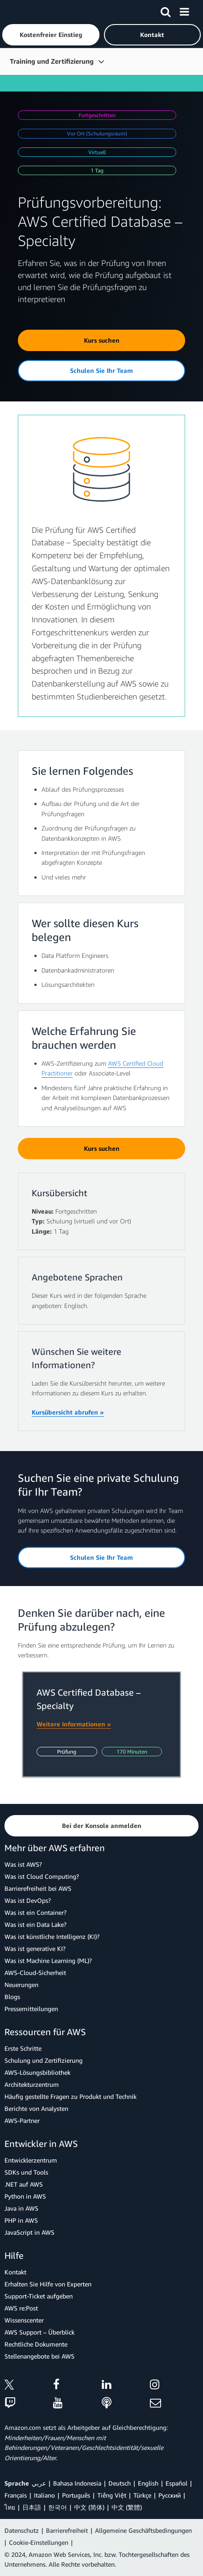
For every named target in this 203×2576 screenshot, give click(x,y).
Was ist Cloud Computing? (41, 1876)
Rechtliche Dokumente (35, 2344)
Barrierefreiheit (67, 2530)
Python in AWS (25, 2196)
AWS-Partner (22, 2120)
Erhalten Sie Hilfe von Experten (47, 2284)
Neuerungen (21, 1984)
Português (76, 2495)
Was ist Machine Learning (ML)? (48, 1960)
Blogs (12, 1996)
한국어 (57, 2507)
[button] (50, 34)
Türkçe (142, 2495)
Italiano (44, 2495)
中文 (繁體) (127, 2507)
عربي (39, 2483)
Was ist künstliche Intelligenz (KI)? (51, 1936)
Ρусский (169, 2495)
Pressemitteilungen (31, 2008)
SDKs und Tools (26, 2172)
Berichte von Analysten (36, 2108)
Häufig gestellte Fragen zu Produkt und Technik (70, 2096)
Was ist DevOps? (27, 1900)
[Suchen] (165, 10)
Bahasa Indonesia (77, 2483)
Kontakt (15, 2272)
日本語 (31, 2507)
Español (176, 2483)
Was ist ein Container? (35, 1912)
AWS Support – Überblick (39, 2332)
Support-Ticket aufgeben (38, 2296)
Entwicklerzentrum (30, 2160)
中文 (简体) (89, 2507)
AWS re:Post (21, 2308)
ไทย (9, 2507)
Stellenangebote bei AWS (39, 2356)
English (148, 2483)
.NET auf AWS (23, 2184)
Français (15, 2495)
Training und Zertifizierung (52, 61)
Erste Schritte (22, 2048)
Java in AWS (21, 2208)
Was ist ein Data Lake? (35, 1924)
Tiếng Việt (111, 2495)
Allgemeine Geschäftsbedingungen (143, 2530)
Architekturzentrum (31, 2084)
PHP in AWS (21, 2220)
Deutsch (119, 2483)
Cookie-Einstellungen (38, 2542)
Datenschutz (21, 2530)
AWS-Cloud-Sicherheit (35, 1972)
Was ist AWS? (23, 1864)
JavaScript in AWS (29, 2232)
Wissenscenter (24, 2320)
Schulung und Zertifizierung (43, 2060)
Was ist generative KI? (35, 1948)
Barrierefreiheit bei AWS (37, 1888)
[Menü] (184, 10)
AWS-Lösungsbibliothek (37, 2072)
